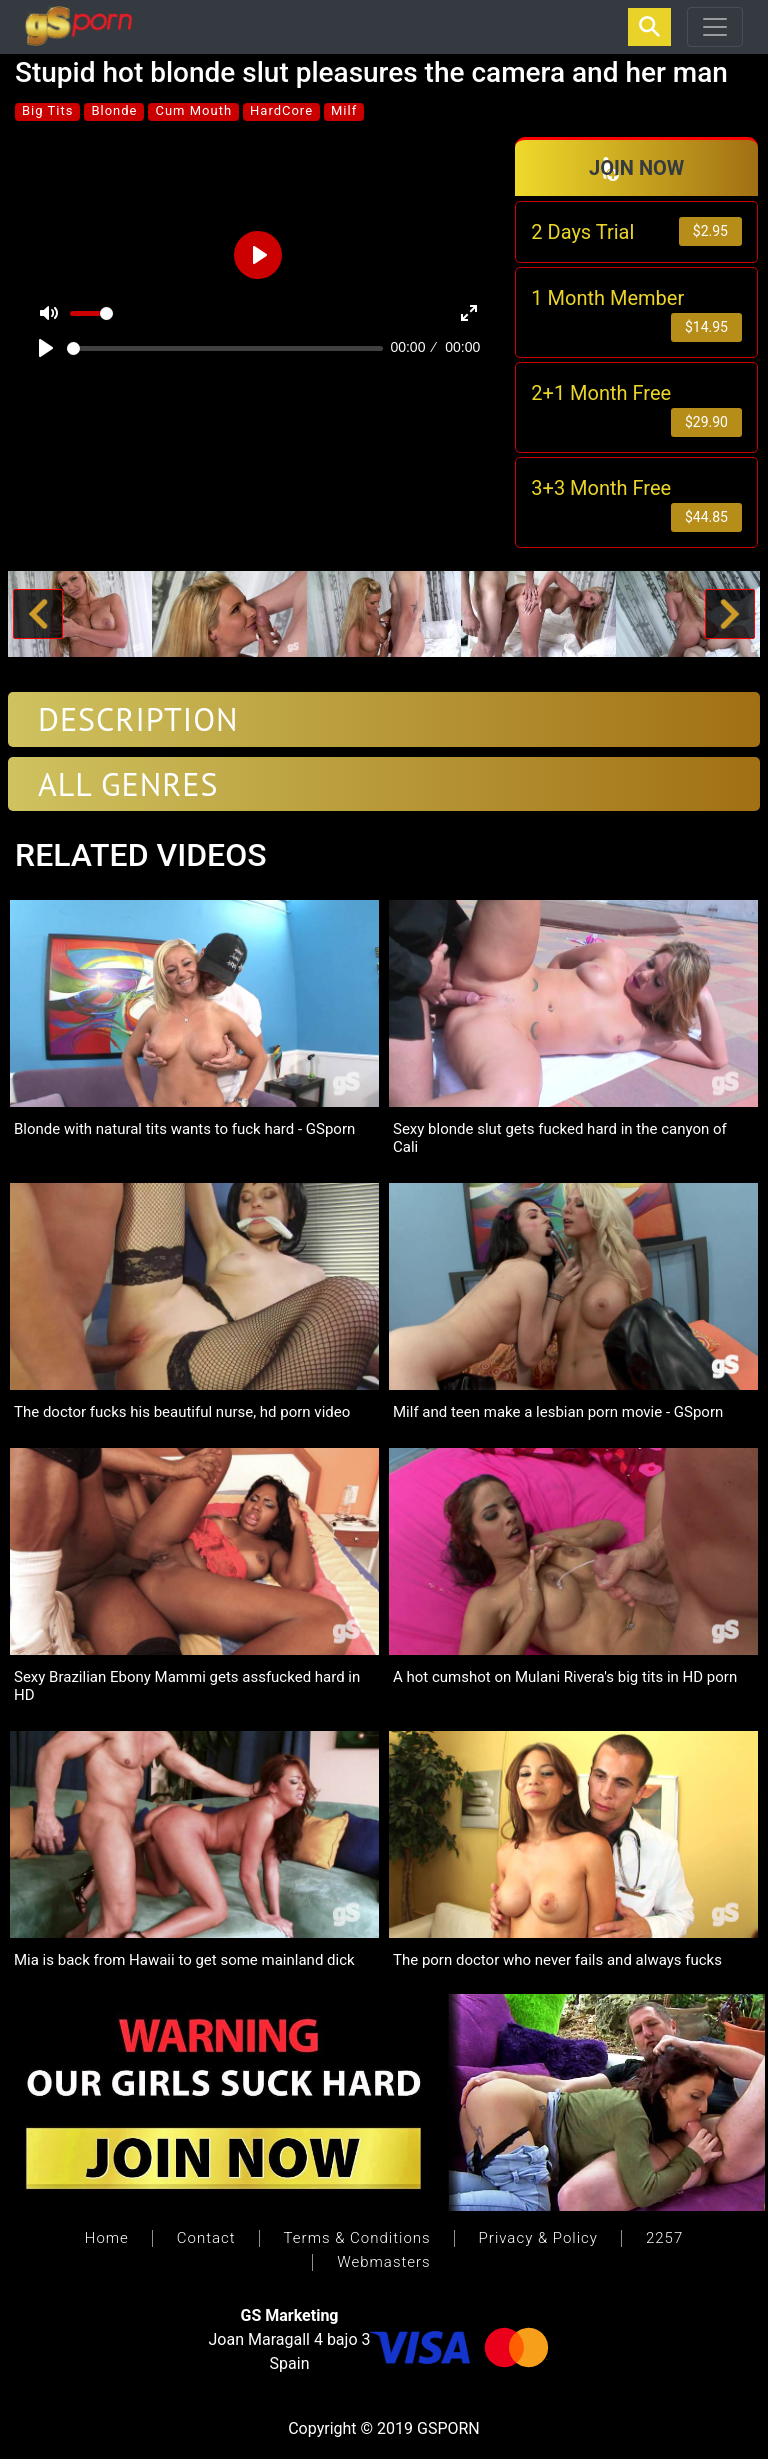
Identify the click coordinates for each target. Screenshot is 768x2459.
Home (107, 2238)
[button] (38, 614)
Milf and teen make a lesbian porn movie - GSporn (558, 1412)
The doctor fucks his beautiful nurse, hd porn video (182, 1412)
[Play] (46, 348)
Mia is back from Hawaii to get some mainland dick (184, 1960)
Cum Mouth (193, 110)
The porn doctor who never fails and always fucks (557, 1960)
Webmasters (383, 2262)
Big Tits (47, 110)
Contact (206, 2238)
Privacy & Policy (538, 2238)
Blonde (114, 110)
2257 (664, 2238)
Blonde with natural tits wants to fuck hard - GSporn (184, 1129)
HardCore (281, 110)
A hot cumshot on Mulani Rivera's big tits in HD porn (565, 1677)
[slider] (225, 348)
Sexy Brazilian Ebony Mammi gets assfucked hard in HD (187, 1686)
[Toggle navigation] (715, 27)
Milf (344, 110)
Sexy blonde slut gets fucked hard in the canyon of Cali (560, 1138)
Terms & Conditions (357, 2238)
